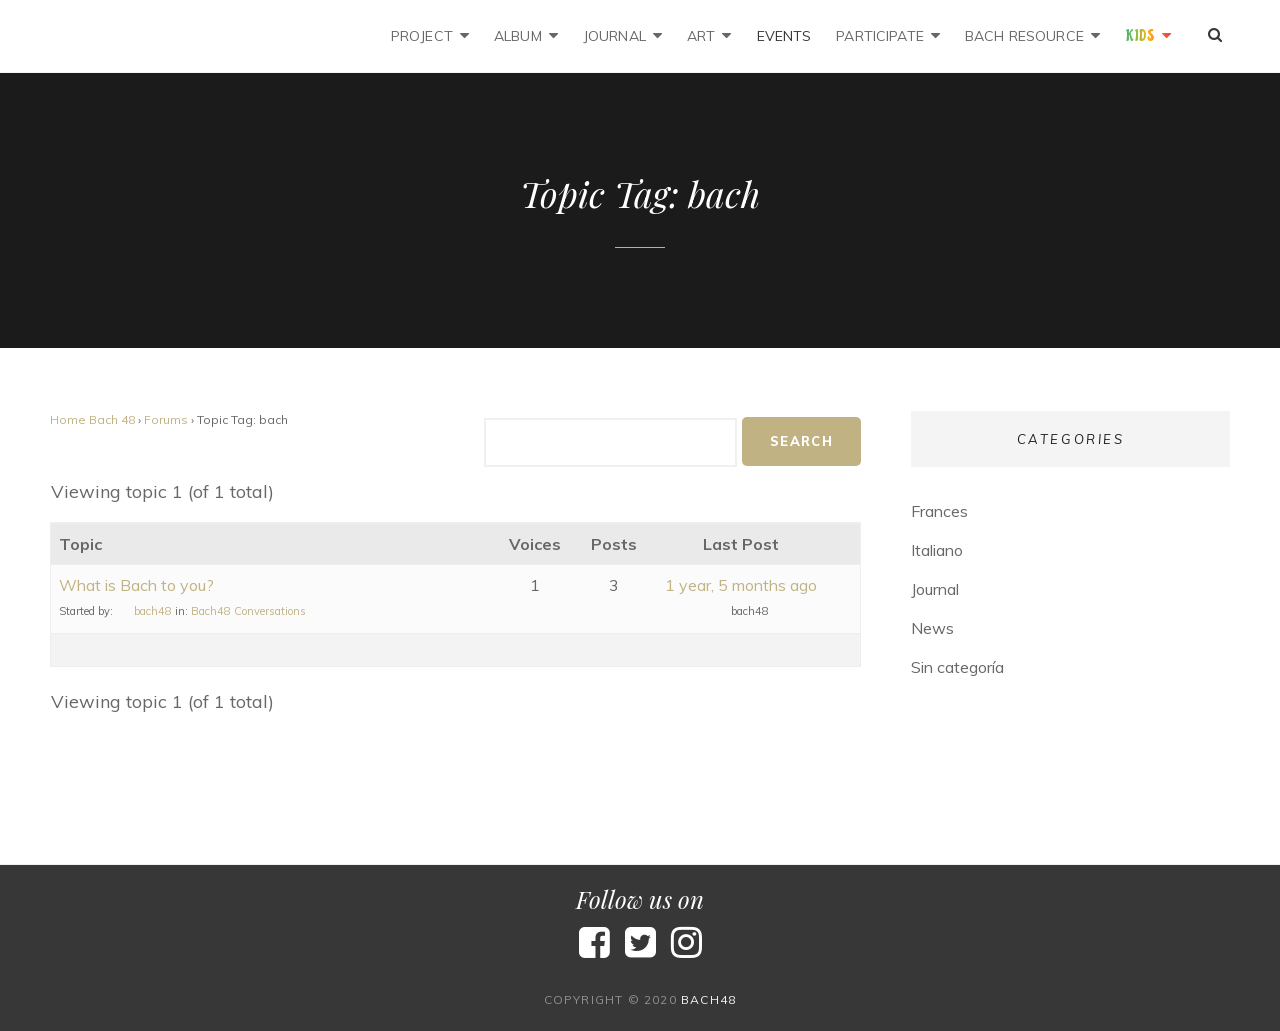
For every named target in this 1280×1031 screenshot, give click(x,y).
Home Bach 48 (92, 419)
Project (422, 36)
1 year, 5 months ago (741, 585)
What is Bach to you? (136, 585)
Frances (939, 511)
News (932, 628)
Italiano (937, 550)
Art (701, 36)
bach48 (708, 999)
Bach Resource (1024, 36)
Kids (1140, 36)
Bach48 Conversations (248, 611)
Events (784, 36)
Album (518, 36)
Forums (166, 419)
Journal (614, 36)
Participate (880, 36)
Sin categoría (957, 667)
